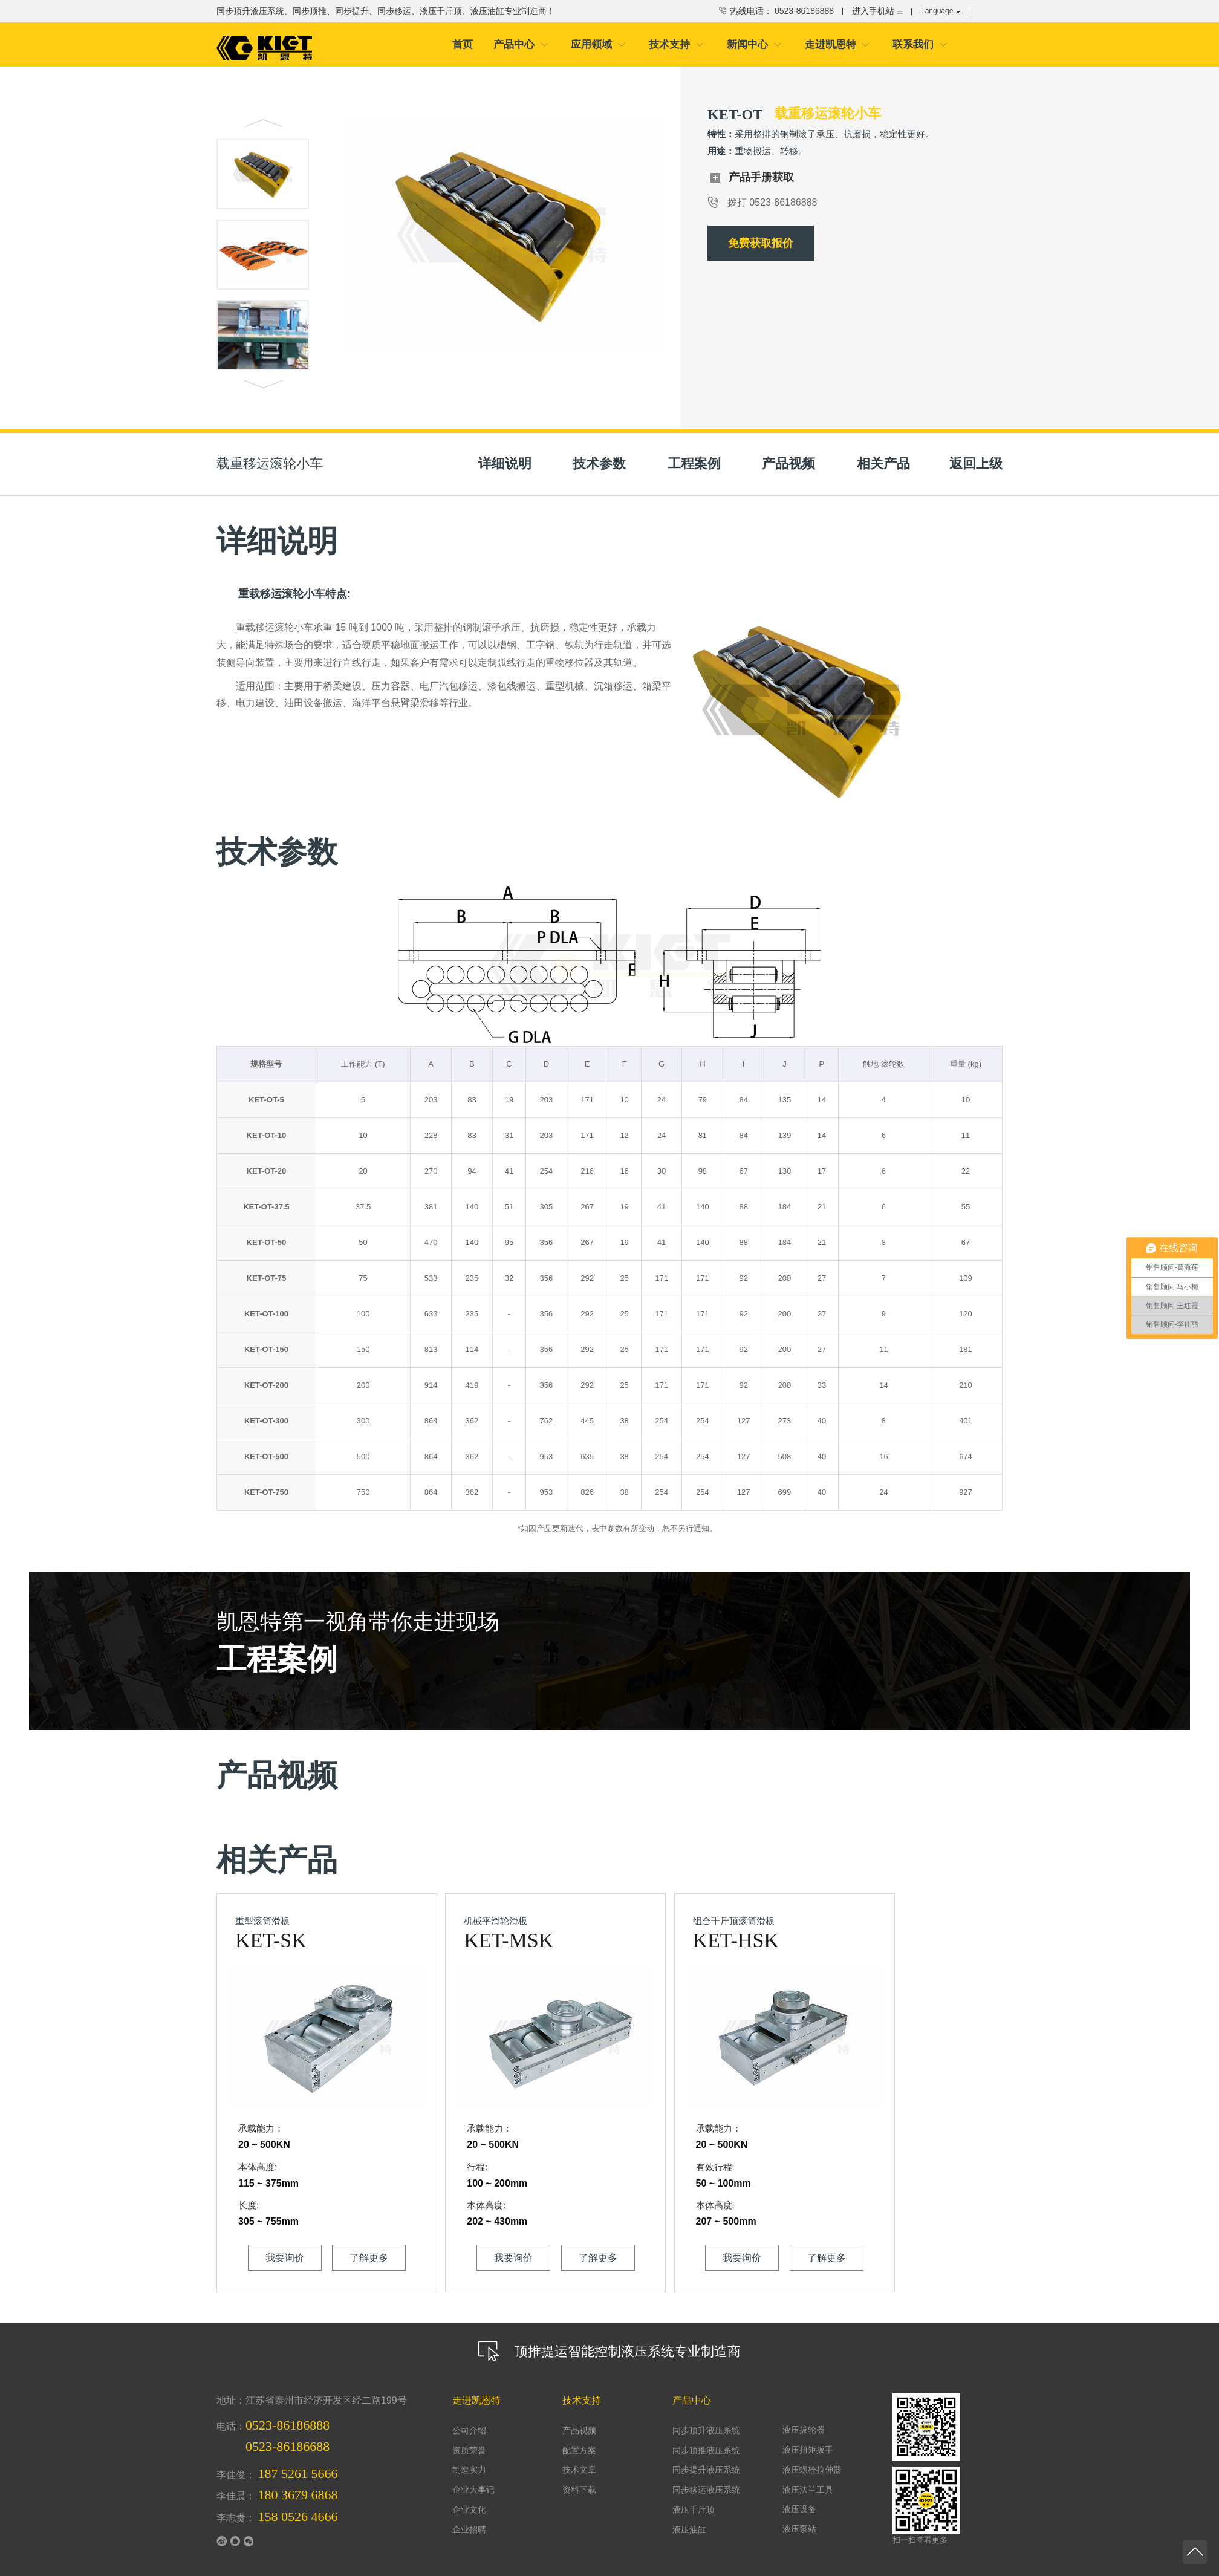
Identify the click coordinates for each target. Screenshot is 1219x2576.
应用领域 (598, 45)
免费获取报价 (760, 245)
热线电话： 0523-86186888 (775, 11)
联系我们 (920, 45)
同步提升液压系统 (703, 2456)
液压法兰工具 (806, 2474)
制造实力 (468, 2456)
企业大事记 (472, 2474)
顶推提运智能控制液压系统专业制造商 (609, 2337)
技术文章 (578, 2456)
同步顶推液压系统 (703, 2437)
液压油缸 (688, 2512)
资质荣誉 (468, 2437)
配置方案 (578, 2437)
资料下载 (578, 2474)
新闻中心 (754, 45)
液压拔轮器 (802, 2418)
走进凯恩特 (837, 45)
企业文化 (468, 2493)
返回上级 (976, 465)
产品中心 (520, 45)
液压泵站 (798, 2511)
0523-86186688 (287, 2436)
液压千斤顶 (692, 2493)
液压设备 (798, 2493)
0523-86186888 (287, 2414)
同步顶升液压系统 (703, 2419)
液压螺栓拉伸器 (809, 2456)
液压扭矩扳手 (806, 2437)
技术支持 (676, 45)
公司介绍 (468, 2419)
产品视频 (578, 2419)
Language (940, 11)
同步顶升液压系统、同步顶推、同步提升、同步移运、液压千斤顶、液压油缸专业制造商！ (385, 11)
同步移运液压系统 (703, 2474)
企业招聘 (468, 2512)
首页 (462, 45)
